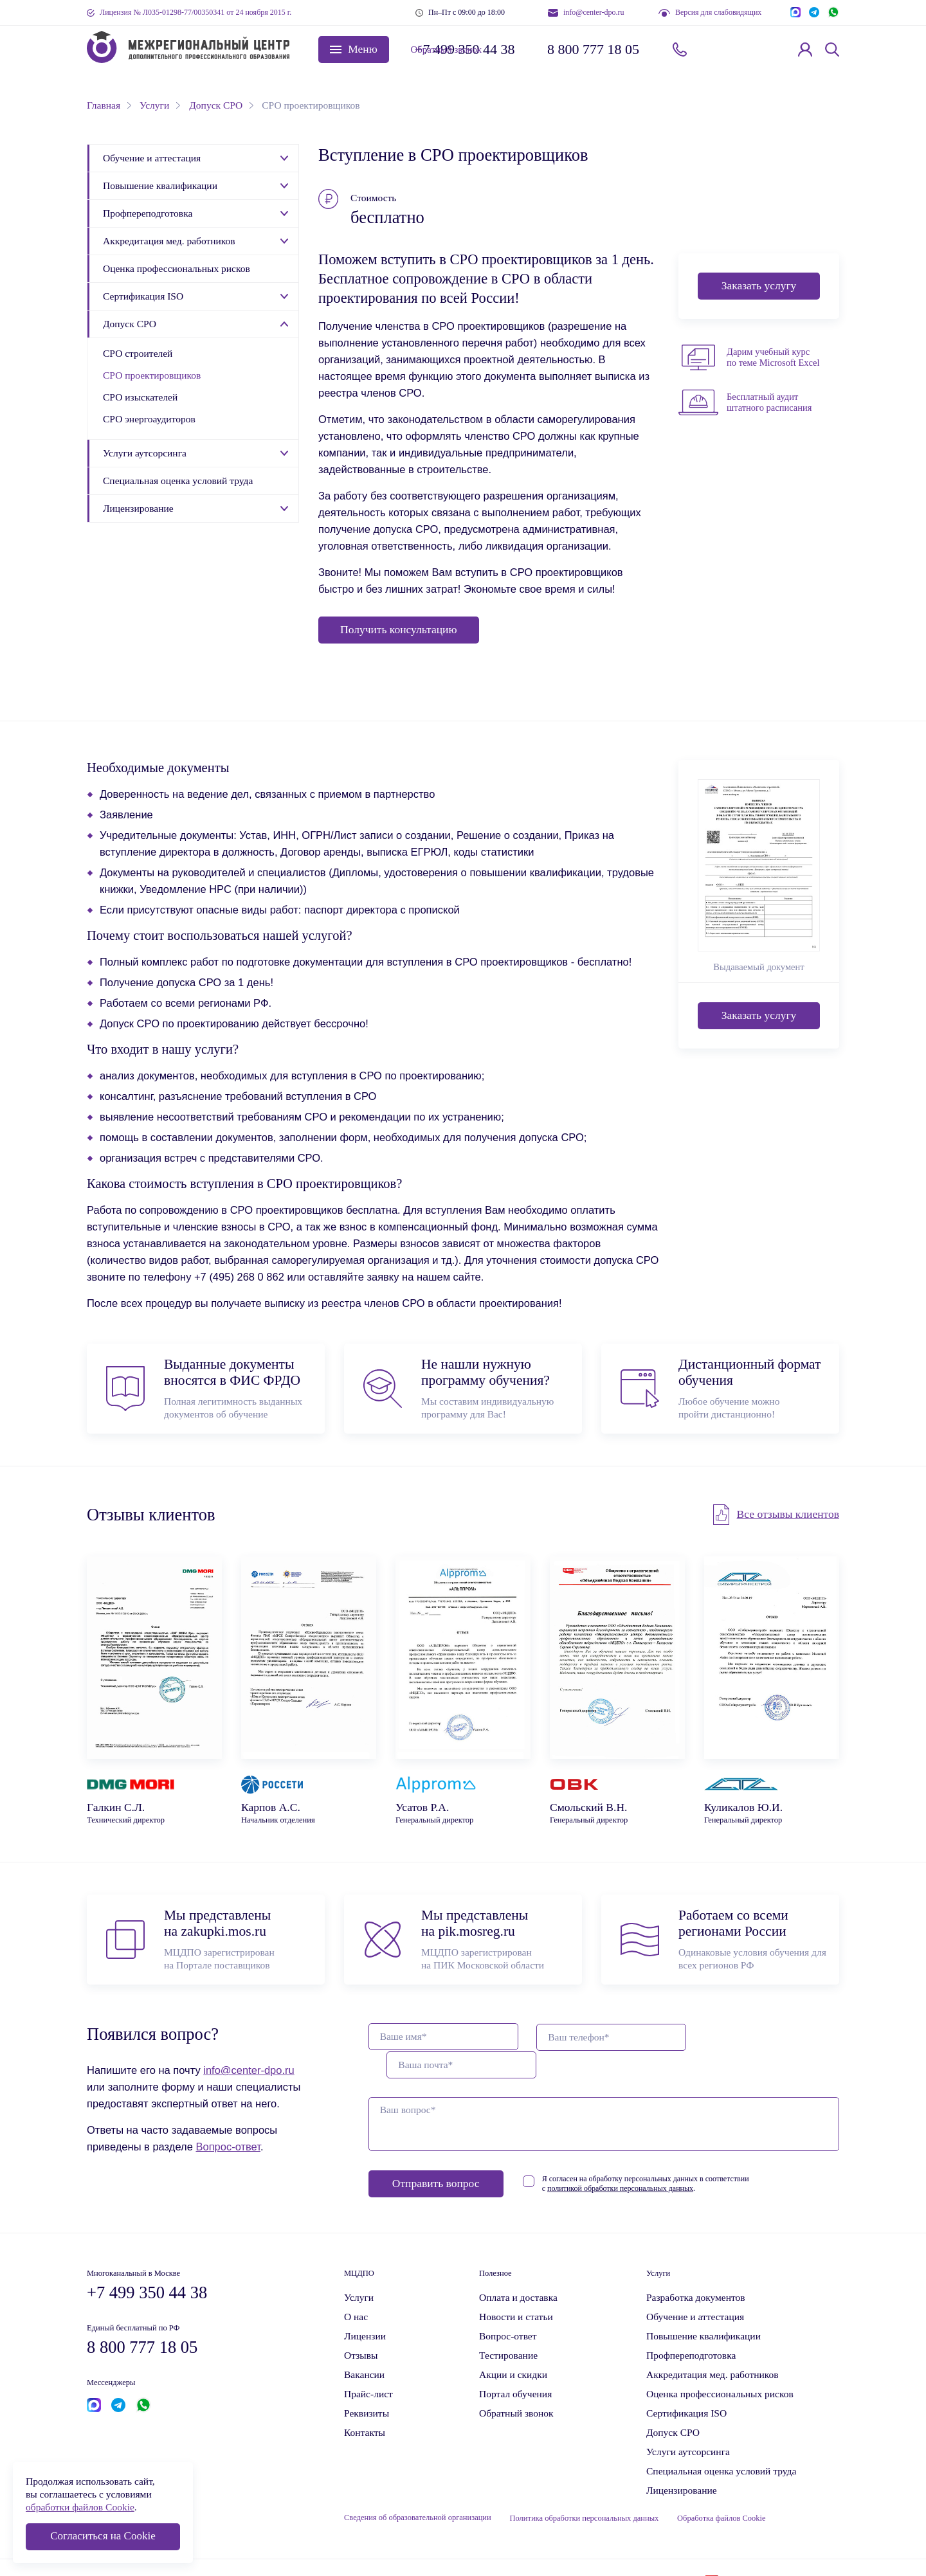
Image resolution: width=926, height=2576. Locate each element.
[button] (353, 49)
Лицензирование (138, 508)
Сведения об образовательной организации (417, 2489)
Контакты (364, 2404)
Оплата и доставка (518, 2269)
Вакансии (364, 2346)
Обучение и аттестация (152, 157)
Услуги (359, 2269)
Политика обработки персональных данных (585, 2489)
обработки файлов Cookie (80, 2506)
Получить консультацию (398, 629)
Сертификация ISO (143, 296)
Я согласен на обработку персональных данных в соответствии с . (672, 2156)
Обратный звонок (730, 49)
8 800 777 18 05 (593, 49)
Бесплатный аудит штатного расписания (769, 402)
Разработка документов (695, 2269)
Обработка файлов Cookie (723, 2489)
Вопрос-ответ (227, 2146)
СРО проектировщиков (152, 375)
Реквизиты (366, 2385)
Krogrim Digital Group (759, 2553)
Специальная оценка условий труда (178, 480)
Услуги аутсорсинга (144, 452)
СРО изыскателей (140, 397)
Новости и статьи (516, 2288)
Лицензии (365, 2308)
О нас (356, 2288)
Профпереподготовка (147, 213)
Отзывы (360, 2327)
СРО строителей (137, 353)
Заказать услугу (759, 285)
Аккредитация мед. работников (169, 240)
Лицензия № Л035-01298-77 (195, 12)
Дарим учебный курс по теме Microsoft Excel (773, 357)
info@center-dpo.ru (593, 12)
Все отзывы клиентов (788, 1514)
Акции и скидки (513, 2346)
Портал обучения (515, 2366)
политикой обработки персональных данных (647, 2160)
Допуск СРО (129, 323)
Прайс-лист (368, 2366)
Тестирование (508, 2327)
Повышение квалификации (160, 185)
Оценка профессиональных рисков (176, 268)
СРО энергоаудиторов (149, 418)
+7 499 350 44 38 (464, 49)
